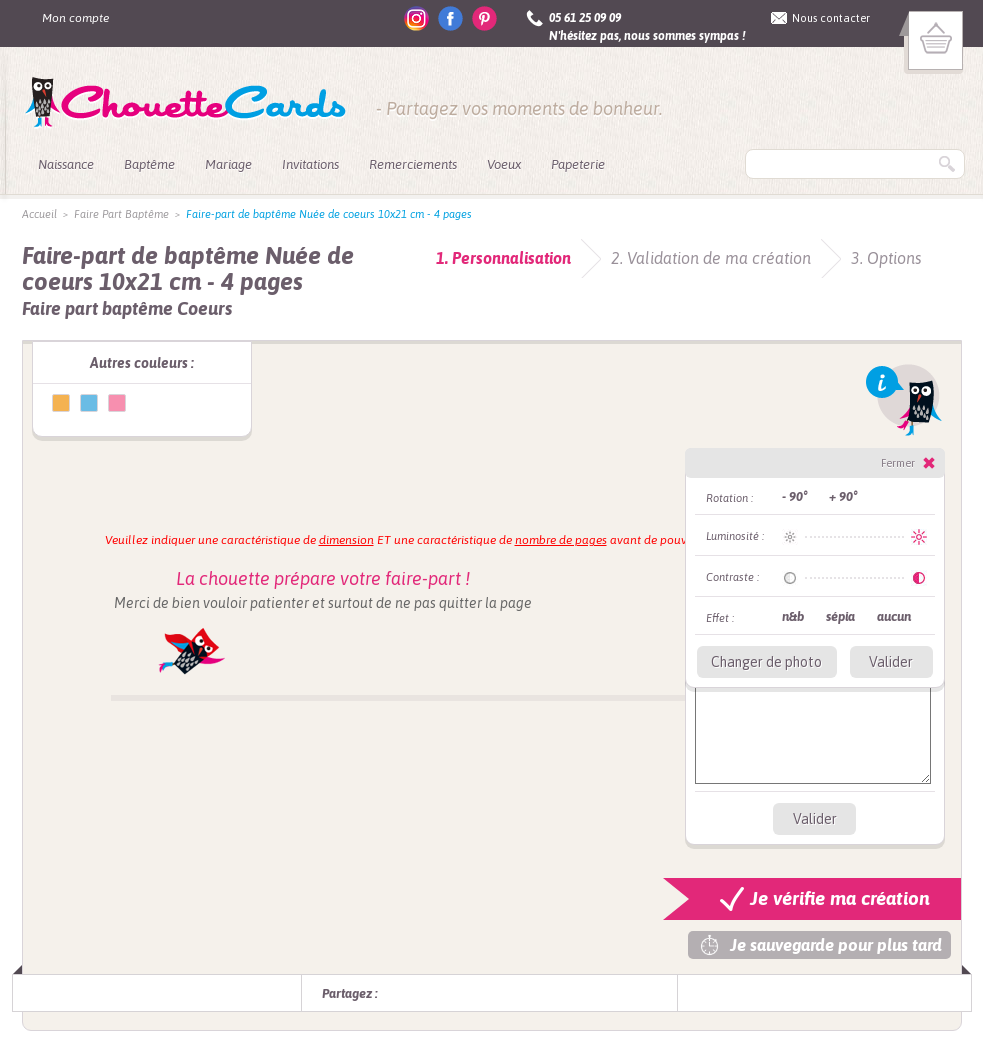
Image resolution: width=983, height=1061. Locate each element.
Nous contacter (831, 18)
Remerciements (413, 164)
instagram (416, 18)
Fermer (898, 463)
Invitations (310, 164)
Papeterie (578, 164)
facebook (450, 18)
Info (904, 400)
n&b (793, 616)
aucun (894, 616)
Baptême (149, 164)
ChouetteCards (185, 103)
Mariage (228, 164)
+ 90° (843, 496)
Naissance (66, 164)
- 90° (794, 496)
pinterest (484, 18)
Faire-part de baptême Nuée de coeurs (61, 403)
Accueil (39, 214)
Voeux (504, 164)
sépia (840, 616)
